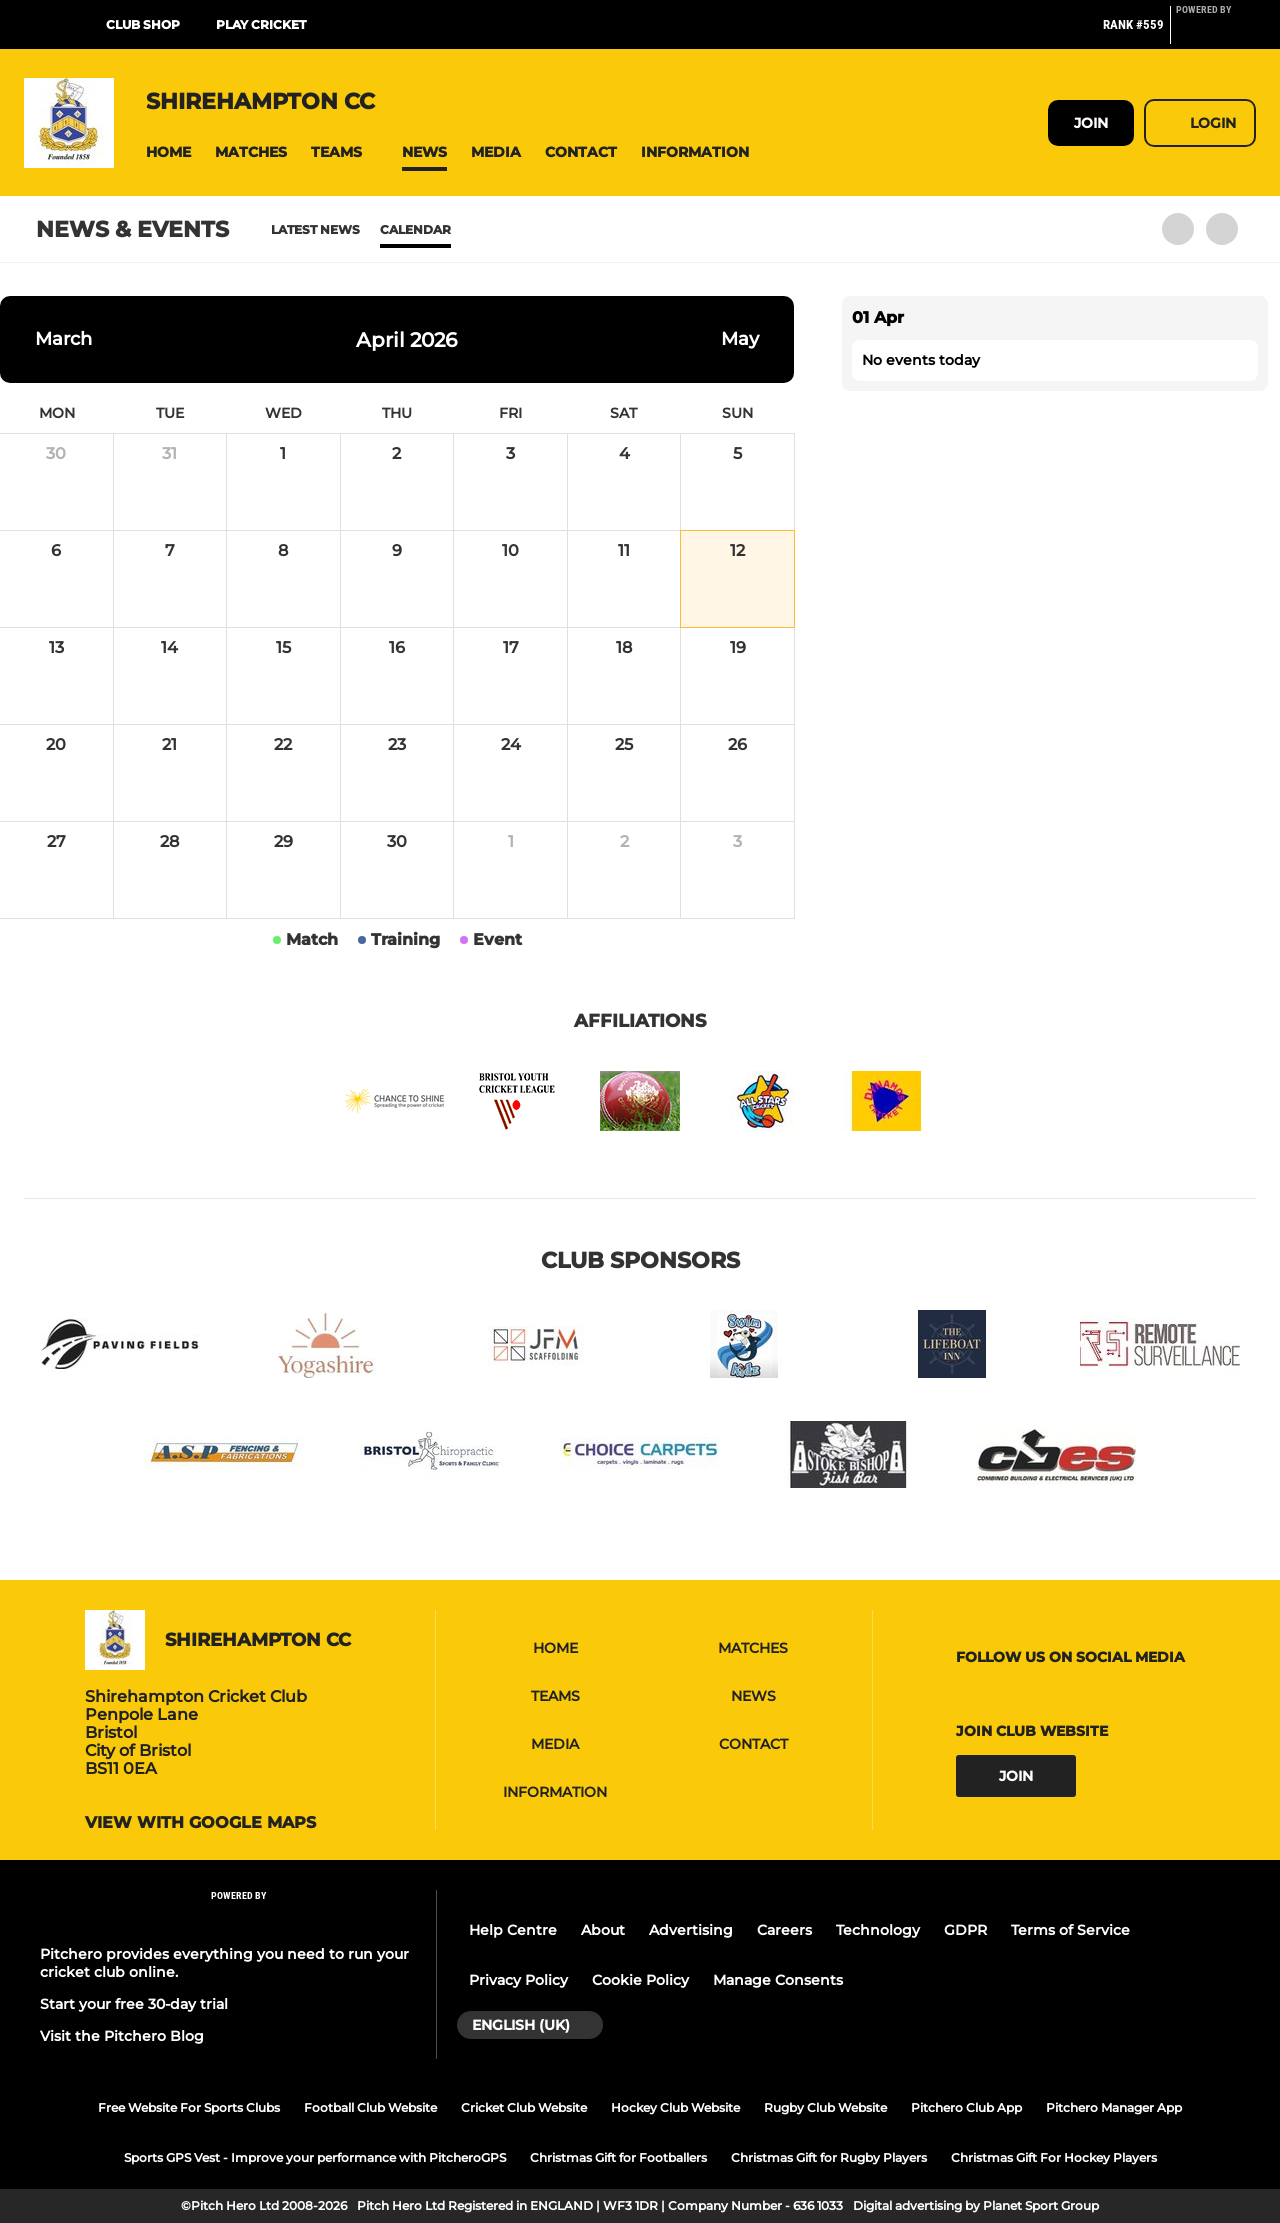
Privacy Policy (518, 1980)
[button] (168, 152)
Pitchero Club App (966, 2107)
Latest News (315, 229)
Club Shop (143, 24)
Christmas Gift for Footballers (618, 2157)
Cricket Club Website (524, 2107)
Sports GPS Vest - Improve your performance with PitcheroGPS (315, 2157)
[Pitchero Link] (1216, 33)
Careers (784, 1930)
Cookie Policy (640, 1980)
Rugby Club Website (825, 2107)
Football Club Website (370, 2107)
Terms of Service (1070, 1930)
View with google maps (200, 1823)
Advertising (691, 1930)
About (603, 1930)
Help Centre (513, 1930)
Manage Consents (778, 1980)
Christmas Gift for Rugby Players (829, 2157)
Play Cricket (261, 24)
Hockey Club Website (675, 2107)
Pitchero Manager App (1114, 2107)
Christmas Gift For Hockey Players (1054, 2157)
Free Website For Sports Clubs (189, 2107)
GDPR (965, 1930)
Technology (878, 1930)
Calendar (415, 229)
